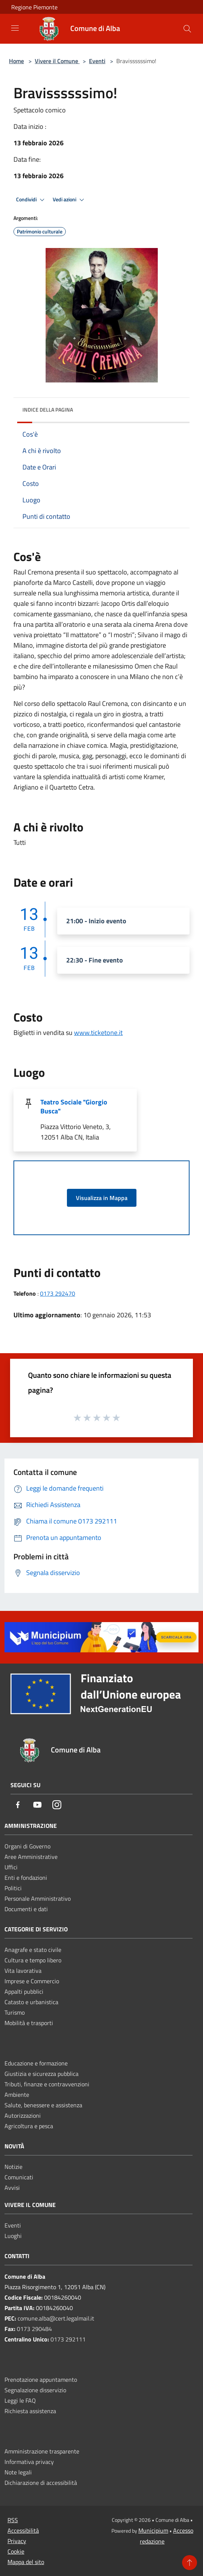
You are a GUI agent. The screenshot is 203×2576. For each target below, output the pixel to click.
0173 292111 (68, 2339)
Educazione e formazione (36, 2063)
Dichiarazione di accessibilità (40, 2482)
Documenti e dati (26, 1908)
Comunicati (18, 2177)
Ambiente (16, 2094)
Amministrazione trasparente (41, 2451)
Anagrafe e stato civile (32, 1949)
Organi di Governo (27, 1846)
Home (16, 60)
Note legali (18, 2472)
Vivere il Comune (57, 60)
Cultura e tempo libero (32, 1960)
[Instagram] (56, 1805)
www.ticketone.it (98, 1032)
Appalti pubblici (23, 1991)
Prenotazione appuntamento (40, 2379)
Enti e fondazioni (25, 1877)
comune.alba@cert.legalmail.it (56, 2318)
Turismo (14, 2012)
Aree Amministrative (31, 1856)
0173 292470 (57, 1293)
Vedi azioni (69, 199)
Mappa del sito (25, 2561)
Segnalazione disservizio (35, 2390)
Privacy (16, 2540)
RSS (12, 2519)
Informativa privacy (29, 2461)
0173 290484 (34, 2328)
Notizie (13, 2166)
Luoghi (13, 2235)
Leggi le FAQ (20, 2400)
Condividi (31, 199)
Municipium (153, 2530)
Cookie (15, 2551)
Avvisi (12, 2187)
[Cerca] (187, 28)
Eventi (97, 60)
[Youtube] (37, 1805)
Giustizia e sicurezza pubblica (41, 2073)
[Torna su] (189, 2562)
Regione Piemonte (34, 7)
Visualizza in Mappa (101, 1197)
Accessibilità (23, 2530)
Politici (13, 1888)
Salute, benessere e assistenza (43, 2105)
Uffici (11, 1867)
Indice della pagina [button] (47, 409)
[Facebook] (17, 1805)
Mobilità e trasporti (28, 2022)
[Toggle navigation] (14, 28)
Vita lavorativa (22, 1970)
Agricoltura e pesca (28, 2125)
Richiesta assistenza (30, 2410)
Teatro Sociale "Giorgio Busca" (73, 1106)
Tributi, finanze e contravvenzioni (46, 2084)
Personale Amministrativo (37, 1898)
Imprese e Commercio (31, 1981)
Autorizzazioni (22, 2115)
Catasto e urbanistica (31, 2001)
